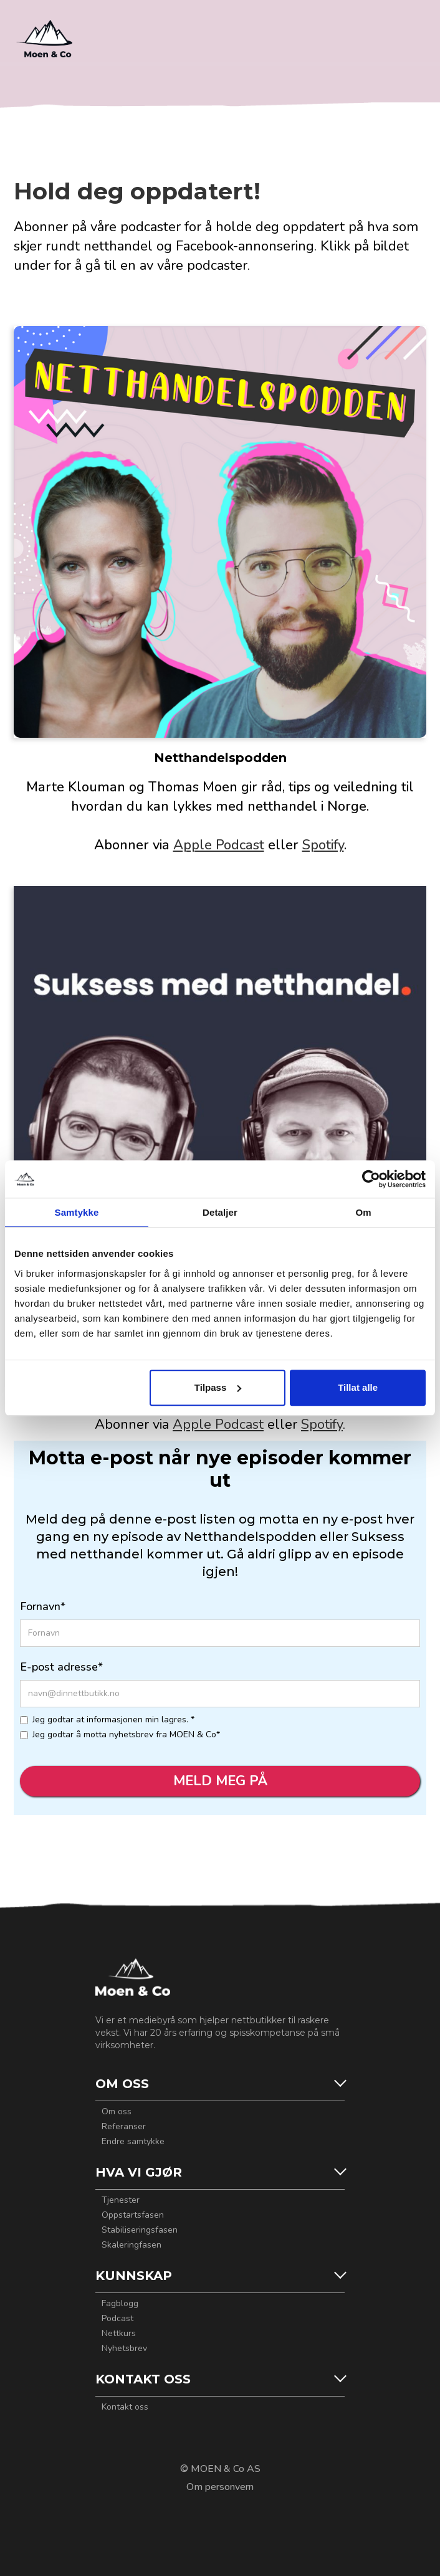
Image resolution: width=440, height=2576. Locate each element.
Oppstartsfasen (133, 2215)
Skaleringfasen (131, 2245)
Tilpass (217, 1387)
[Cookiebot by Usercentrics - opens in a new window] (371, 1179)
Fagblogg (120, 2303)
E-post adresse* (61, 1666)
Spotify (323, 845)
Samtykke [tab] (77, 1212)
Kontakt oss (125, 2407)
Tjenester (121, 2200)
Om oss (117, 2111)
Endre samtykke (133, 2141)
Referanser (124, 2126)
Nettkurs (119, 2333)
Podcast (117, 2318)
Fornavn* (42, 1606)
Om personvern (220, 2487)
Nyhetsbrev (124, 2348)
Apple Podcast (218, 845)
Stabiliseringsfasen (140, 2230)
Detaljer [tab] (220, 1212)
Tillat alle (358, 1387)
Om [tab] (363, 1212)
